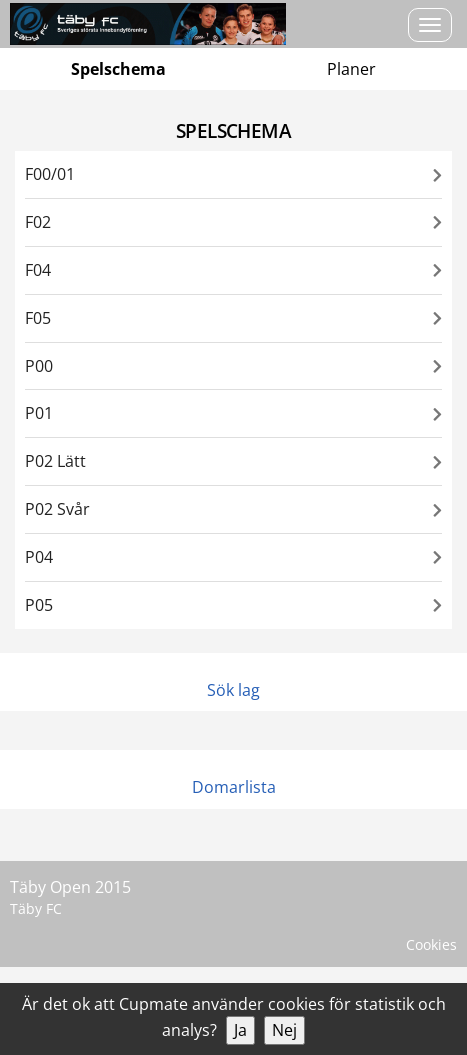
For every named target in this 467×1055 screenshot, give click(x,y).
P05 (39, 605)
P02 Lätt (55, 461)
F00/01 (50, 174)
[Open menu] (430, 25)
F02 (38, 222)
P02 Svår (57, 509)
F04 (38, 270)
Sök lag (233, 690)
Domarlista (234, 787)
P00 (39, 366)
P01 (39, 413)
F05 (38, 318)
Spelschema (118, 69)
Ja (240, 1030)
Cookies (431, 944)
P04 (39, 557)
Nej (284, 1030)
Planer (351, 69)
